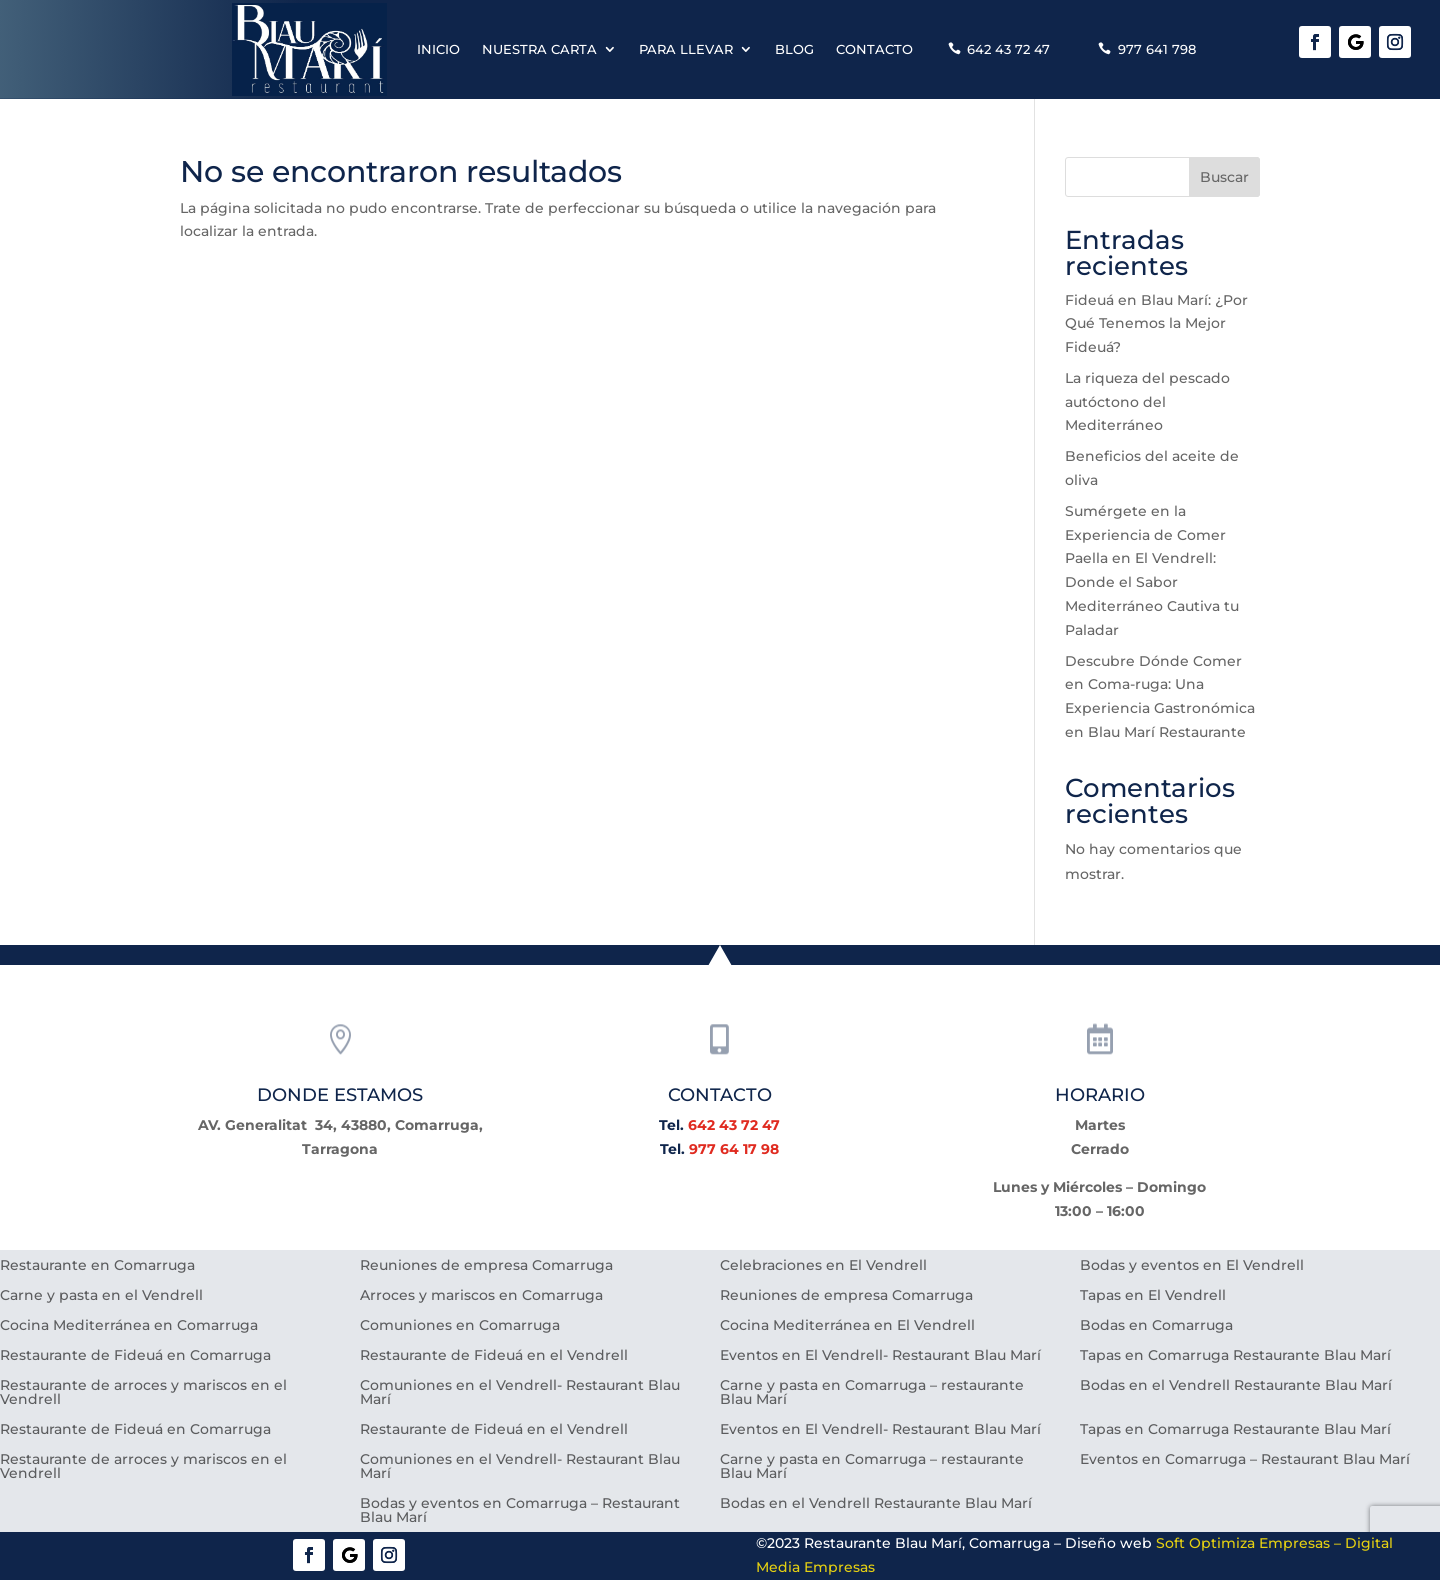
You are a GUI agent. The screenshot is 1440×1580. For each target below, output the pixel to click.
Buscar (1224, 177)
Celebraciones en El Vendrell (823, 1266)
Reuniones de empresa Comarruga (486, 1266)
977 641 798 (1157, 49)
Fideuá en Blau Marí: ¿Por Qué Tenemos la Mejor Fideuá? (1156, 324)
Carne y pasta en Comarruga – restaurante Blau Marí (872, 1393)
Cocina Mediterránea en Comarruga (129, 1326)
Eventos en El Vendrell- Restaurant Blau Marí (880, 1356)
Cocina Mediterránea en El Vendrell (847, 1326)
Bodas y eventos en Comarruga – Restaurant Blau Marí (520, 1511)
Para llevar (686, 49)
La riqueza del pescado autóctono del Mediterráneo (1147, 402)
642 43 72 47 (1008, 49)
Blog (794, 49)
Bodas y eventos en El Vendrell (1192, 1266)
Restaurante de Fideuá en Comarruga (135, 1356)
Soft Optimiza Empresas (1243, 1543)
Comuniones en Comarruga (460, 1326)
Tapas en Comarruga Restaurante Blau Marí (1235, 1356)
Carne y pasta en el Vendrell (101, 1296)
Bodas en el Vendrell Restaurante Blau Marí (1236, 1386)
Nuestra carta (539, 49)
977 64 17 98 (734, 1149)
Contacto (874, 49)
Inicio (438, 49)
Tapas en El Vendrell (1153, 1296)
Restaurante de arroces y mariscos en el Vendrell (143, 1393)
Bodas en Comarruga (1156, 1326)
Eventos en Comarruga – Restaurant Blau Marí (1245, 1460)
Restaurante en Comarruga (97, 1266)
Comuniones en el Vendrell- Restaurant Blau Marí (520, 1393)
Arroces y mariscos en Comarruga (481, 1296)
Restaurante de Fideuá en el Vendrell (494, 1356)
